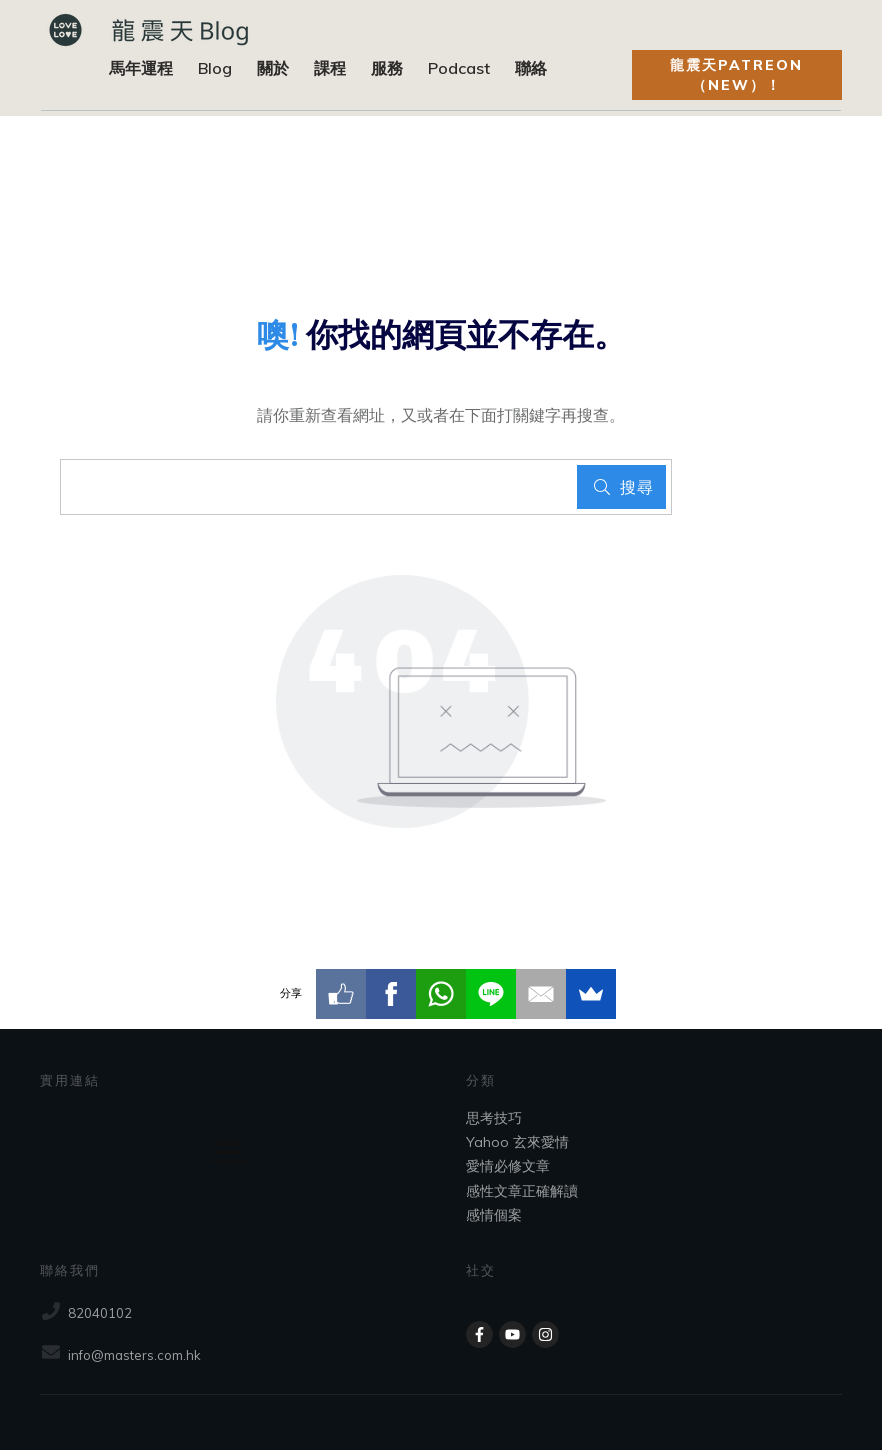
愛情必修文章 (508, 1166)
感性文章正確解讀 (522, 1191)
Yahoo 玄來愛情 (517, 1142)
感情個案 (494, 1215)
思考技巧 (494, 1118)
